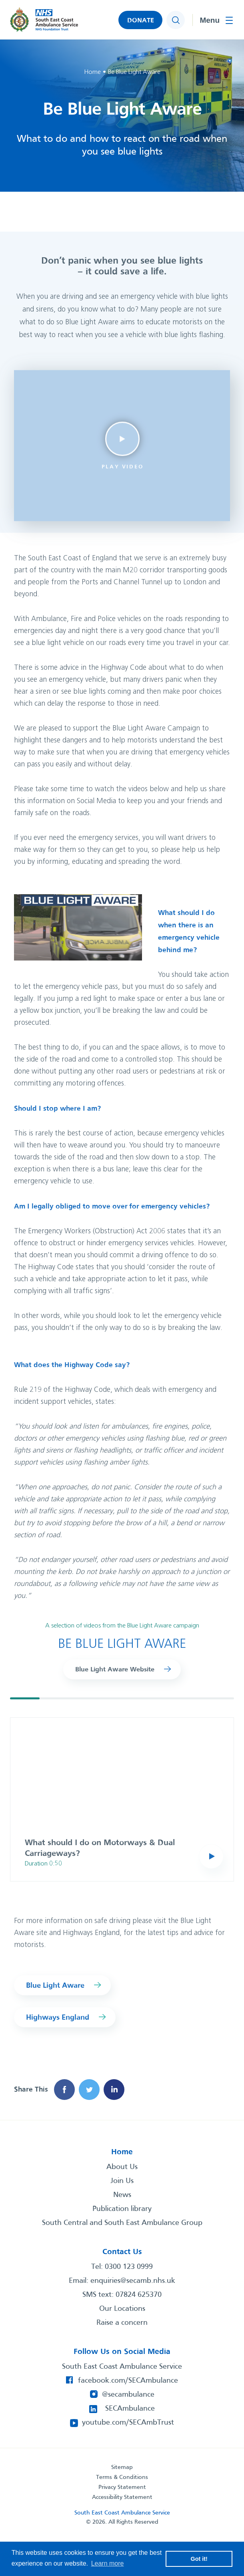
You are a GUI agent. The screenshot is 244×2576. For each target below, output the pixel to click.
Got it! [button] (199, 2559)
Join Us (122, 2181)
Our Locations (122, 2308)
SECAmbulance (130, 2408)
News (122, 2195)
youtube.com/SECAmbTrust (128, 2422)
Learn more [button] (107, 2563)
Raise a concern (122, 2322)
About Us (122, 2167)
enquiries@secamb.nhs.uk (132, 2280)
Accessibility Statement (122, 2497)
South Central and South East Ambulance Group (122, 2223)
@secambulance (128, 2394)
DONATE (140, 20)
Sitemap (122, 2467)
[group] (122, 1799)
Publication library (122, 2209)
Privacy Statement (122, 2487)
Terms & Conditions (122, 2477)
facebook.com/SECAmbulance (128, 2380)
